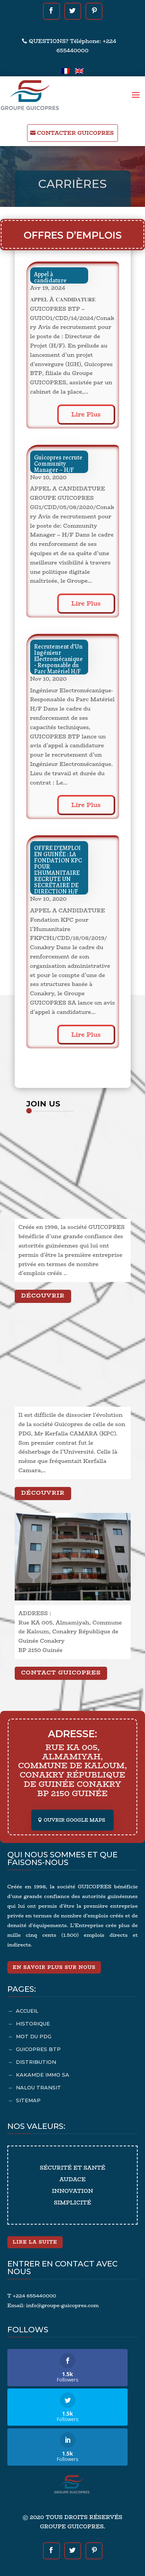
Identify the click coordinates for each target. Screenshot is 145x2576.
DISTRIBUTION (36, 2062)
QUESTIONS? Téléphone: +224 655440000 (72, 46)
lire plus (86, 414)
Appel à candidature (50, 277)
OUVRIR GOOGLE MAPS (74, 1820)
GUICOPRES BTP (38, 2049)
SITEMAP (28, 2100)
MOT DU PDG (33, 2036)
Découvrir (43, 1295)
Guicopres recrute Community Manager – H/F (58, 463)
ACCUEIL (27, 2011)
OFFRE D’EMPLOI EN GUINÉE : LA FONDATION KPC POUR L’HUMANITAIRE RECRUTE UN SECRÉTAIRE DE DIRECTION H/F (58, 870)
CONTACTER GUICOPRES (75, 133)
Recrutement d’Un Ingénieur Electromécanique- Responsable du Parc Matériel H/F (58, 659)
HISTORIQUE (33, 2023)
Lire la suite (35, 2242)
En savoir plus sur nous (54, 1967)
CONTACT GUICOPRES (61, 1672)
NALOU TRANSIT (38, 2087)
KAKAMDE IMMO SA (42, 2075)
